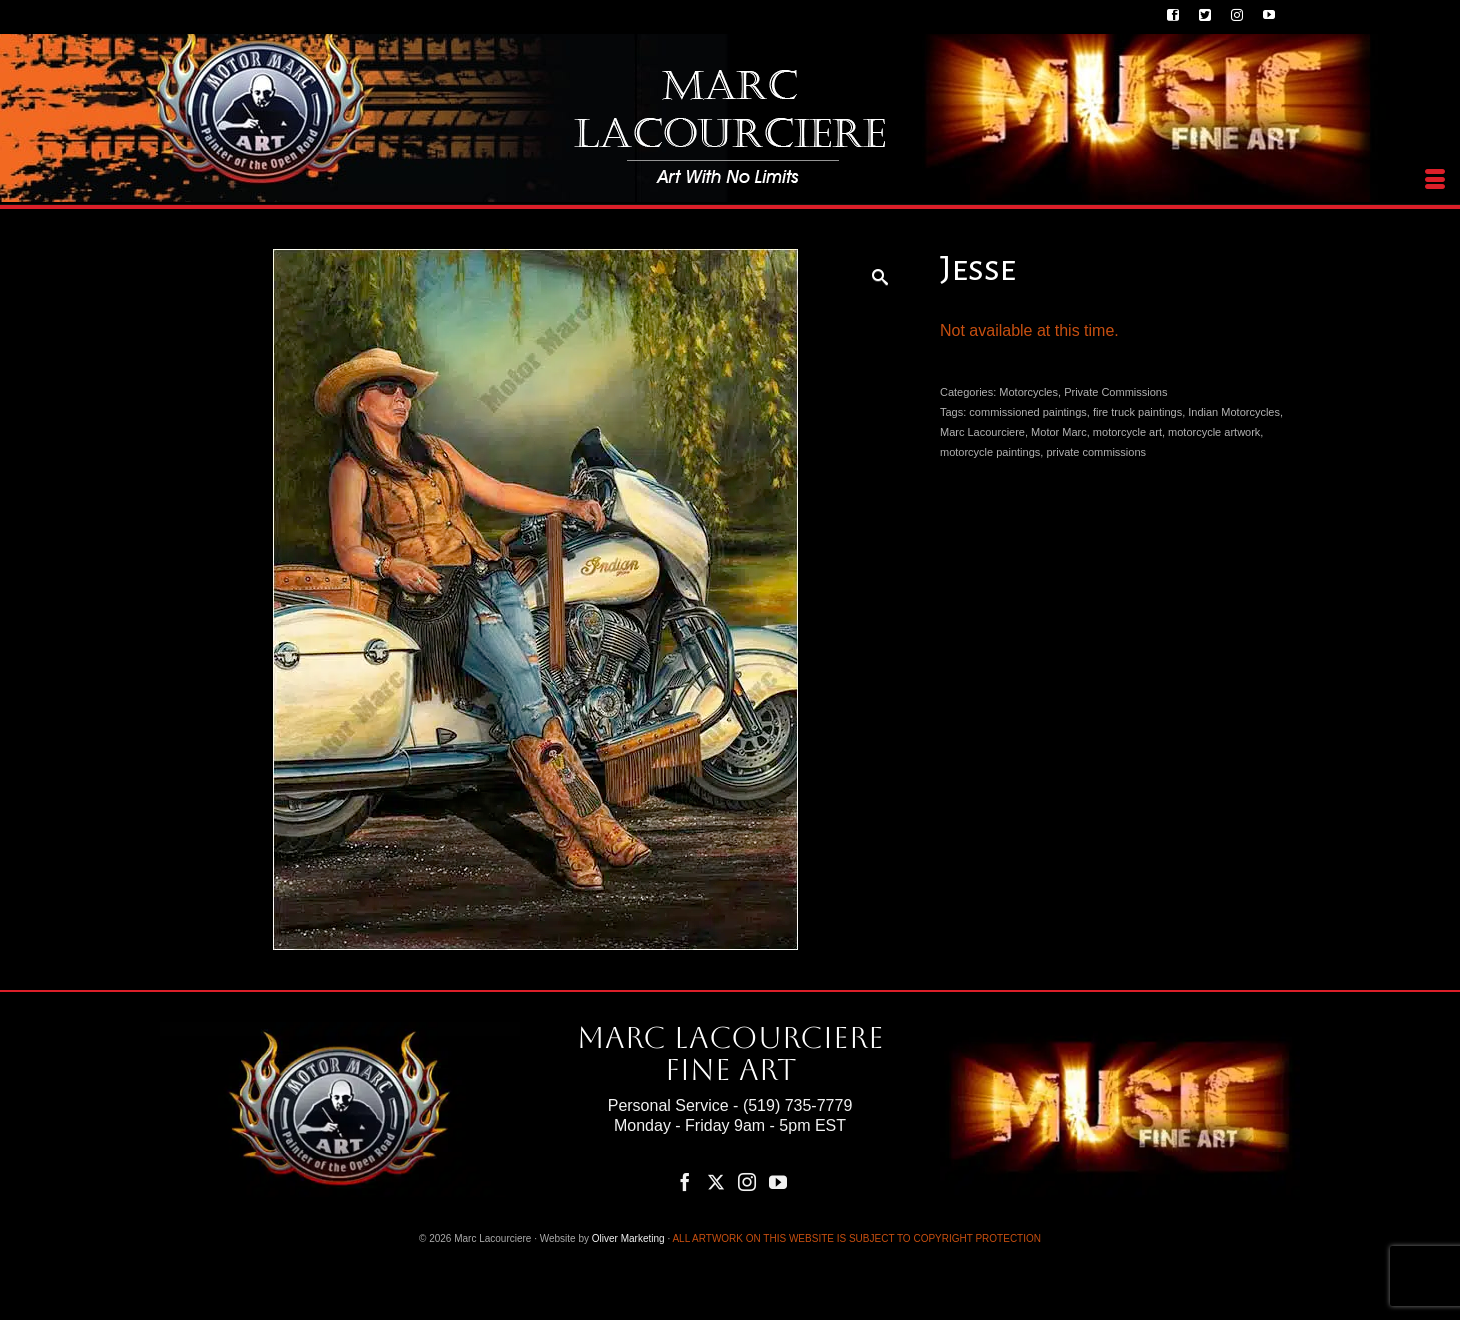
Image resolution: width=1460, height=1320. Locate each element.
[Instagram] (747, 1181)
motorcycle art (1127, 432)
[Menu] (1435, 180)
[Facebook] (685, 1181)
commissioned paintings (1027, 412)
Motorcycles (1028, 392)
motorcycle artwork (1214, 432)
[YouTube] (778, 1181)
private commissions (1096, 452)
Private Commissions (1115, 392)
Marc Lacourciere (982, 432)
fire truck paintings (1137, 412)
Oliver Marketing (628, 1238)
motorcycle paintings (990, 452)
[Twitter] (716, 1181)
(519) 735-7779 (797, 1105)
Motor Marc (1059, 432)
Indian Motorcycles (1234, 412)
